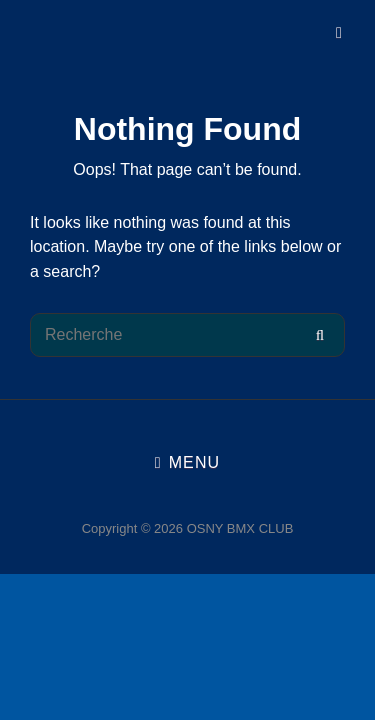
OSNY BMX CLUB (240, 528)
